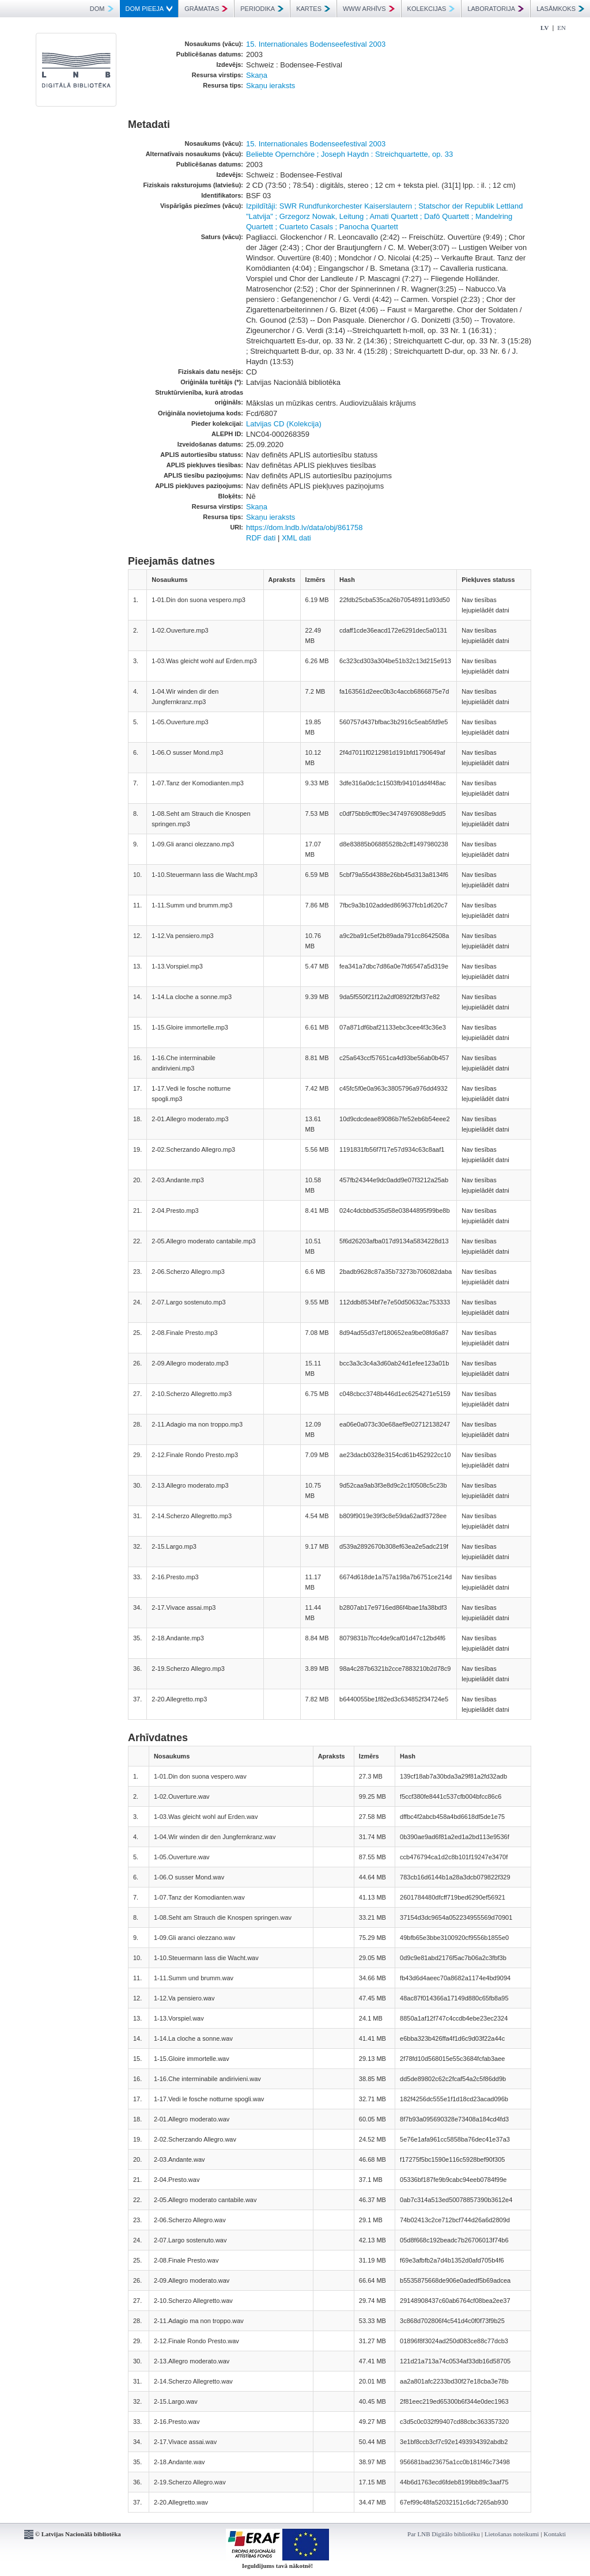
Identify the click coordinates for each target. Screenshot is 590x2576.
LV (544, 27)
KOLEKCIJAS (431, 8)
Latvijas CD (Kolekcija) (284, 423)
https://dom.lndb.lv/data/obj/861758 (304, 527)
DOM (102, 8)
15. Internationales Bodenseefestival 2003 (315, 44)
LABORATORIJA (495, 8)
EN (561, 27)
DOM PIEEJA (149, 8)
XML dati (296, 538)
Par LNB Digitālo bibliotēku (443, 2533)
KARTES (313, 8)
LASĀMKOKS (560, 8)
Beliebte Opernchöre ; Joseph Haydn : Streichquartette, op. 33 (349, 154)
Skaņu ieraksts (270, 85)
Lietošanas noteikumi (512, 2533)
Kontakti (555, 2533)
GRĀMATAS (206, 8)
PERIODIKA (261, 8)
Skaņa (256, 75)
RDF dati (260, 538)
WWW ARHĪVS (369, 8)
